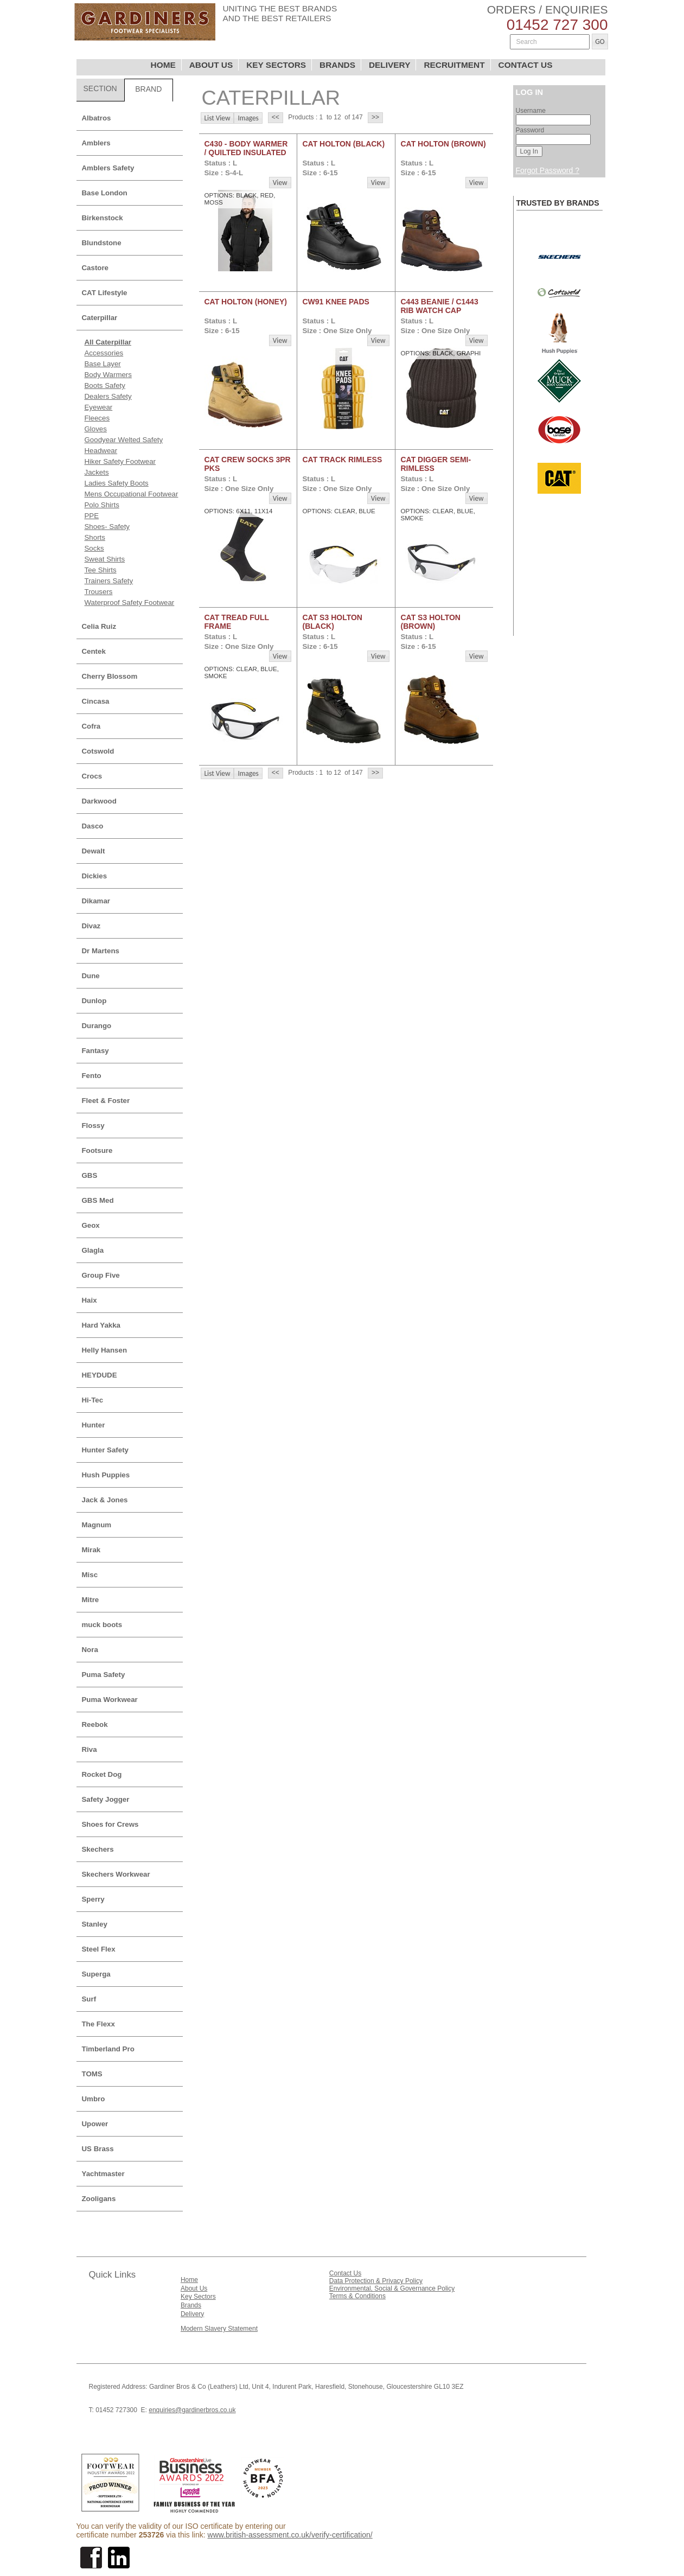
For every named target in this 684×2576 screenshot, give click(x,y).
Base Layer (103, 364)
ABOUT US (211, 64)
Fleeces (97, 418)
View (280, 182)
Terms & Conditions (357, 2296)
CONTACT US (525, 64)
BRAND (148, 89)
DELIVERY (390, 64)
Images (248, 118)
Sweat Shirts (105, 559)
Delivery (192, 2314)
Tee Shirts (101, 570)
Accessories (104, 353)
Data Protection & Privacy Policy (376, 2281)
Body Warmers (108, 375)
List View (217, 118)
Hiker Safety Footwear (120, 461)
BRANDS (337, 64)
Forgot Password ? (548, 170)
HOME (163, 64)
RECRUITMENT (454, 64)
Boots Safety (105, 385)
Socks (94, 548)
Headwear (101, 451)
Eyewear (99, 407)
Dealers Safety (108, 396)
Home (189, 2280)
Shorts (95, 537)
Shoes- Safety (107, 526)
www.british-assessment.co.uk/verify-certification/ (290, 2534)
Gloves (96, 429)
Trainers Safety (109, 581)
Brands (191, 2305)
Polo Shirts (102, 505)
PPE (92, 516)
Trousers (99, 592)
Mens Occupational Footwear (131, 494)
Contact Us (345, 2273)
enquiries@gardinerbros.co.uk (192, 2410)
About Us (194, 2288)
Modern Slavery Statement (219, 2328)
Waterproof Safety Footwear (130, 602)
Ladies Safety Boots (117, 483)
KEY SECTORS (276, 64)
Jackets (97, 472)
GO (599, 41)
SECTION (100, 88)
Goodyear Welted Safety (124, 440)
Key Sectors (198, 2296)
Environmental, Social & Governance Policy (392, 2288)
